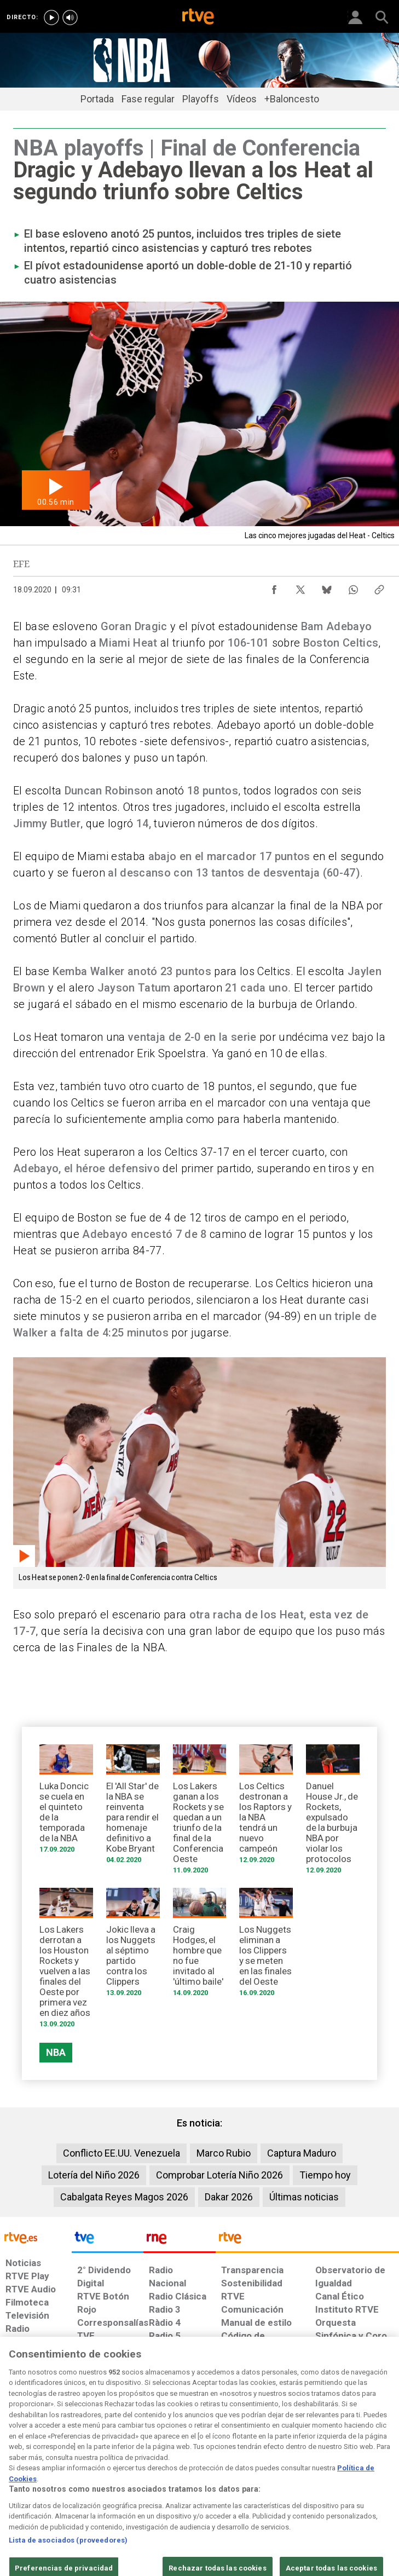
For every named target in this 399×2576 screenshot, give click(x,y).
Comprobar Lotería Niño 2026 (219, 2175)
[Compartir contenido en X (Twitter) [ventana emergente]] (300, 587)
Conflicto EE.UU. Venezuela (121, 2153)
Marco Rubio (223, 2153)
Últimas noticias (304, 2197)
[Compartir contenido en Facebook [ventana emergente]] (274, 587)
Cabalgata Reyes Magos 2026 (124, 2197)
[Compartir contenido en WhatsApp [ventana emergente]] (353, 587)
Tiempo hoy (325, 2175)
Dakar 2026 (229, 2197)
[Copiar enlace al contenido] (379, 587)
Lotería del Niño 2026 (94, 2175)
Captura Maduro (301, 2153)
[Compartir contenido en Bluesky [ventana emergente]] (327, 587)
